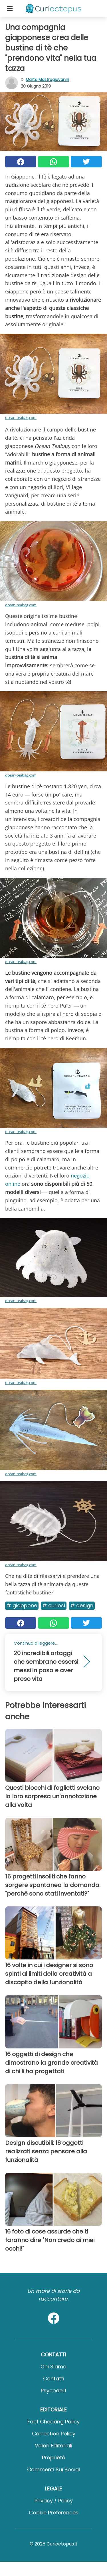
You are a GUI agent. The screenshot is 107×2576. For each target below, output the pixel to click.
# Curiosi (53, 1605)
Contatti (53, 2378)
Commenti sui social (53, 2469)
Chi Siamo (53, 2366)
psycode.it (53, 2390)
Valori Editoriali (53, 2445)
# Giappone (22, 1605)
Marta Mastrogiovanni (47, 79)
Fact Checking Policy (53, 2421)
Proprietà (53, 2457)
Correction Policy (53, 2433)
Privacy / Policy (54, 2500)
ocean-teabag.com (21, 417)
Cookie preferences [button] (53, 2512)
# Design (81, 1605)
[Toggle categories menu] (9, 8)
